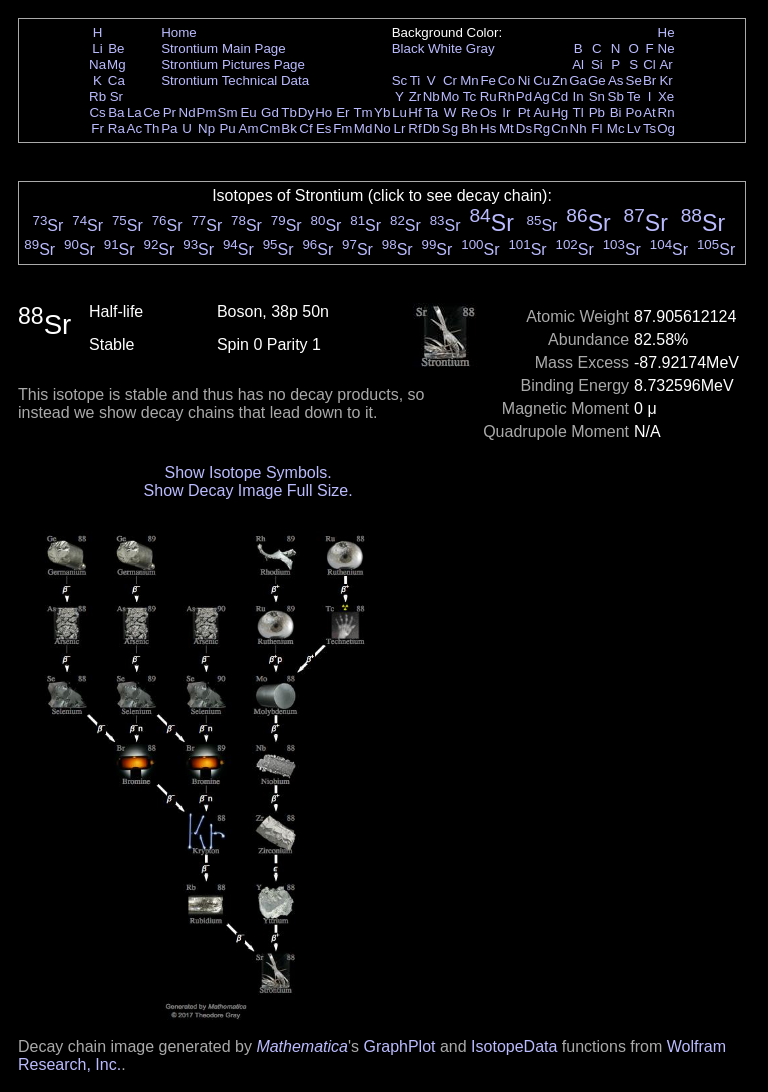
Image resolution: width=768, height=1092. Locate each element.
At (649, 112)
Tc (469, 96)
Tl (578, 112)
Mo (450, 96)
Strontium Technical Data (235, 80)
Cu (541, 80)
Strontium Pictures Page (233, 64)
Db (431, 128)
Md (363, 128)
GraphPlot (399, 1046)
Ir (506, 112)
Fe (488, 80)
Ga (578, 80)
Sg (450, 128)
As (616, 80)
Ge (597, 80)
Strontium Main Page (223, 48)
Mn (469, 80)
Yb (382, 112)
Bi (616, 112)
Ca (116, 80)
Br (649, 80)
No (382, 128)
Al (578, 64)
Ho (323, 112)
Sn (597, 96)
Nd (187, 112)
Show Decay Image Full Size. (248, 490)
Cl (649, 64)
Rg (541, 128)
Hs (488, 128)
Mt (506, 128)
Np (206, 128)
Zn (560, 80)
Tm (362, 112)
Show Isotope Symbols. (247, 472)
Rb (97, 96)
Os (488, 112)
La (134, 112)
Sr (116, 96)
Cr (450, 80)
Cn (559, 128)
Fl (596, 128)
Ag (541, 96)
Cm (270, 128)
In (578, 96)
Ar (665, 64)
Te (634, 96)
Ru (488, 96)
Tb (289, 112)
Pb (597, 112)
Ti (415, 80)
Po (634, 112)
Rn (666, 112)
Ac (135, 128)
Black (408, 48)
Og (666, 128)
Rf (414, 128)
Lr (400, 128)
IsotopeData (514, 1046)
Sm (228, 112)
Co (506, 80)
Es (324, 128)
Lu (399, 112)
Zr (415, 96)
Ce (151, 112)
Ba (116, 112)
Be (116, 48)
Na (97, 64)
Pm (207, 112)
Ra (116, 128)
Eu (248, 112)
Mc (616, 128)
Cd (559, 96)
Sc (400, 80)
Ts (649, 128)
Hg (559, 112)
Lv (634, 128)
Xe (666, 96)
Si (597, 64)
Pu (227, 128)
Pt (524, 112)
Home (179, 32)
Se (634, 80)
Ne (666, 48)
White (445, 48)
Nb (431, 96)
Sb (616, 96)
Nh (578, 128)
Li (97, 48)
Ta (431, 112)
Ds (524, 128)
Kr (665, 80)
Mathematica (302, 1046)
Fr (97, 128)
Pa (169, 128)
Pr (169, 112)
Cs (97, 112)
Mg (116, 64)
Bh (469, 128)
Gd (270, 112)
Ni (524, 80)
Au (541, 112)
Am (249, 128)
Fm (342, 128)
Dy (306, 112)
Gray (480, 48)
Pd (524, 96)
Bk (289, 128)
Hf (414, 112)
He (666, 32)
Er (342, 112)
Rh (506, 96)
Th (152, 128)
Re (469, 112)
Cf (305, 128)
